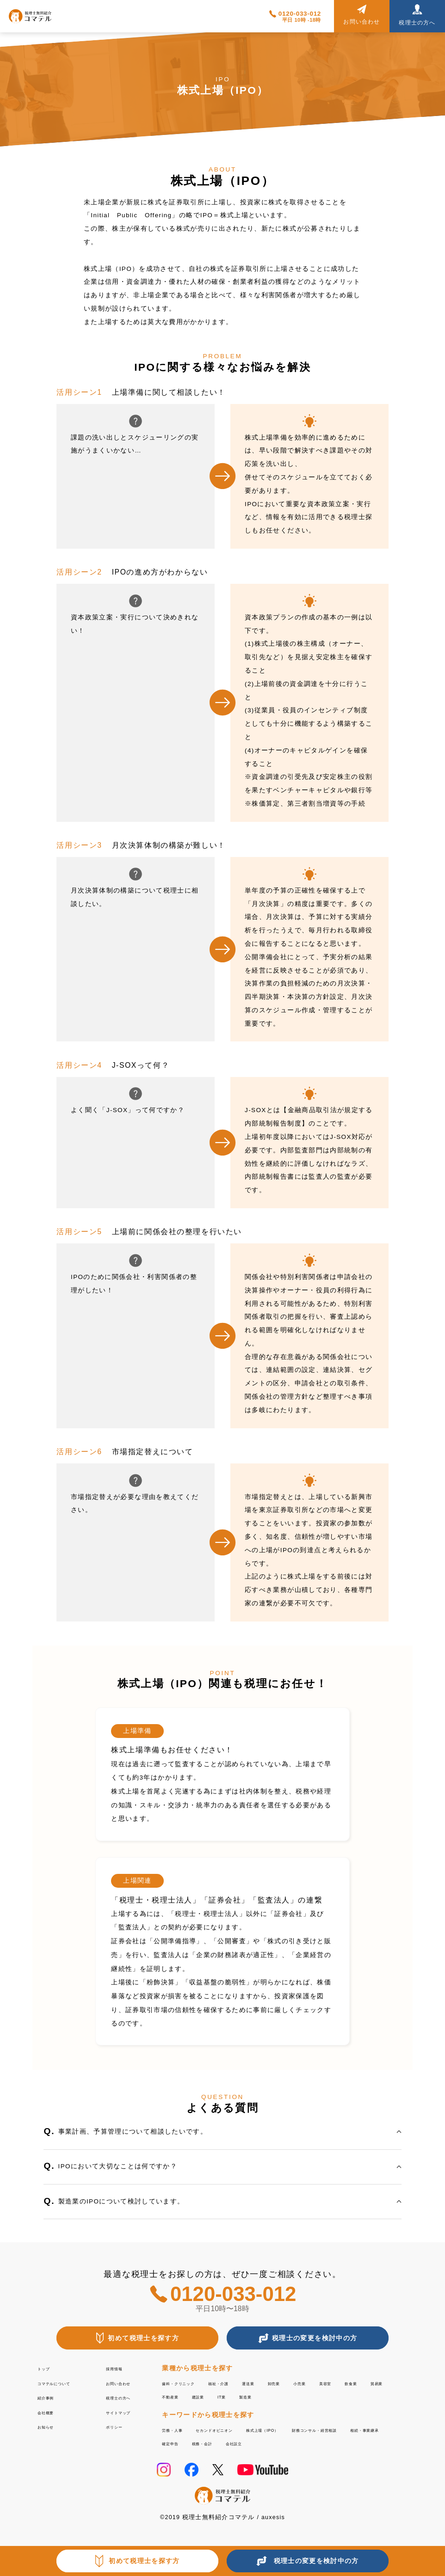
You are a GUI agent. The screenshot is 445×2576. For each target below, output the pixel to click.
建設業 (284, 2395)
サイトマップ (127, 2412)
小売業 (361, 2383)
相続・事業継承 (278, 2442)
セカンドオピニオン (243, 2428)
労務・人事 (180, 2428)
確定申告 (331, 2442)
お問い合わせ (127, 2383)
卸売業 (326, 2383)
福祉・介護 (250, 2383)
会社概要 (51, 2412)
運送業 (292, 2383)
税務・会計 (376, 2442)
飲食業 (172, 2395)
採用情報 (120, 2368)
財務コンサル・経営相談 (201, 2442)
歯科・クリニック (190, 2383)
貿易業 (207, 2395)
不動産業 (245, 2395)
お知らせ (51, 2426)
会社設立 (176, 2455)
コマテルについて (65, 2383)
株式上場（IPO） (315, 2428)
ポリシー (120, 2426)
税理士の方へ (127, 2397)
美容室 (396, 2383)
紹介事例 (51, 2397)
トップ (48, 2368)
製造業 (346, 2395)
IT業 (315, 2395)
